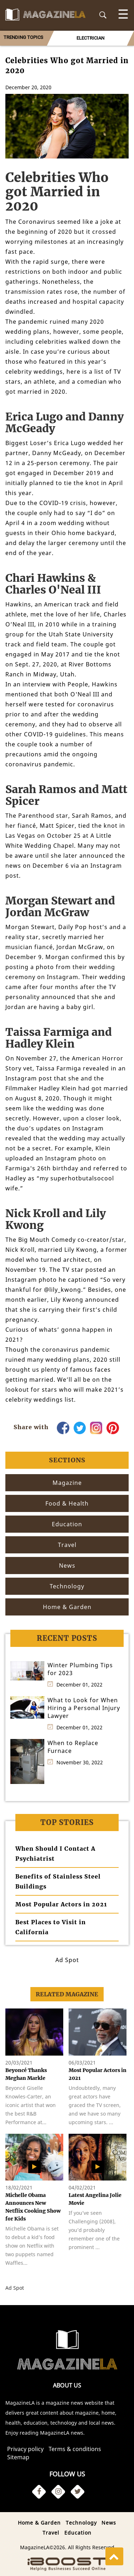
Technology (81, 2522)
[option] (90, 38)
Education (77, 2532)
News (108, 2522)
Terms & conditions (75, 2449)
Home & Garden (39, 2522)
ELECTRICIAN (90, 38)
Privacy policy (25, 2449)
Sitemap (18, 2457)
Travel (51, 2532)
